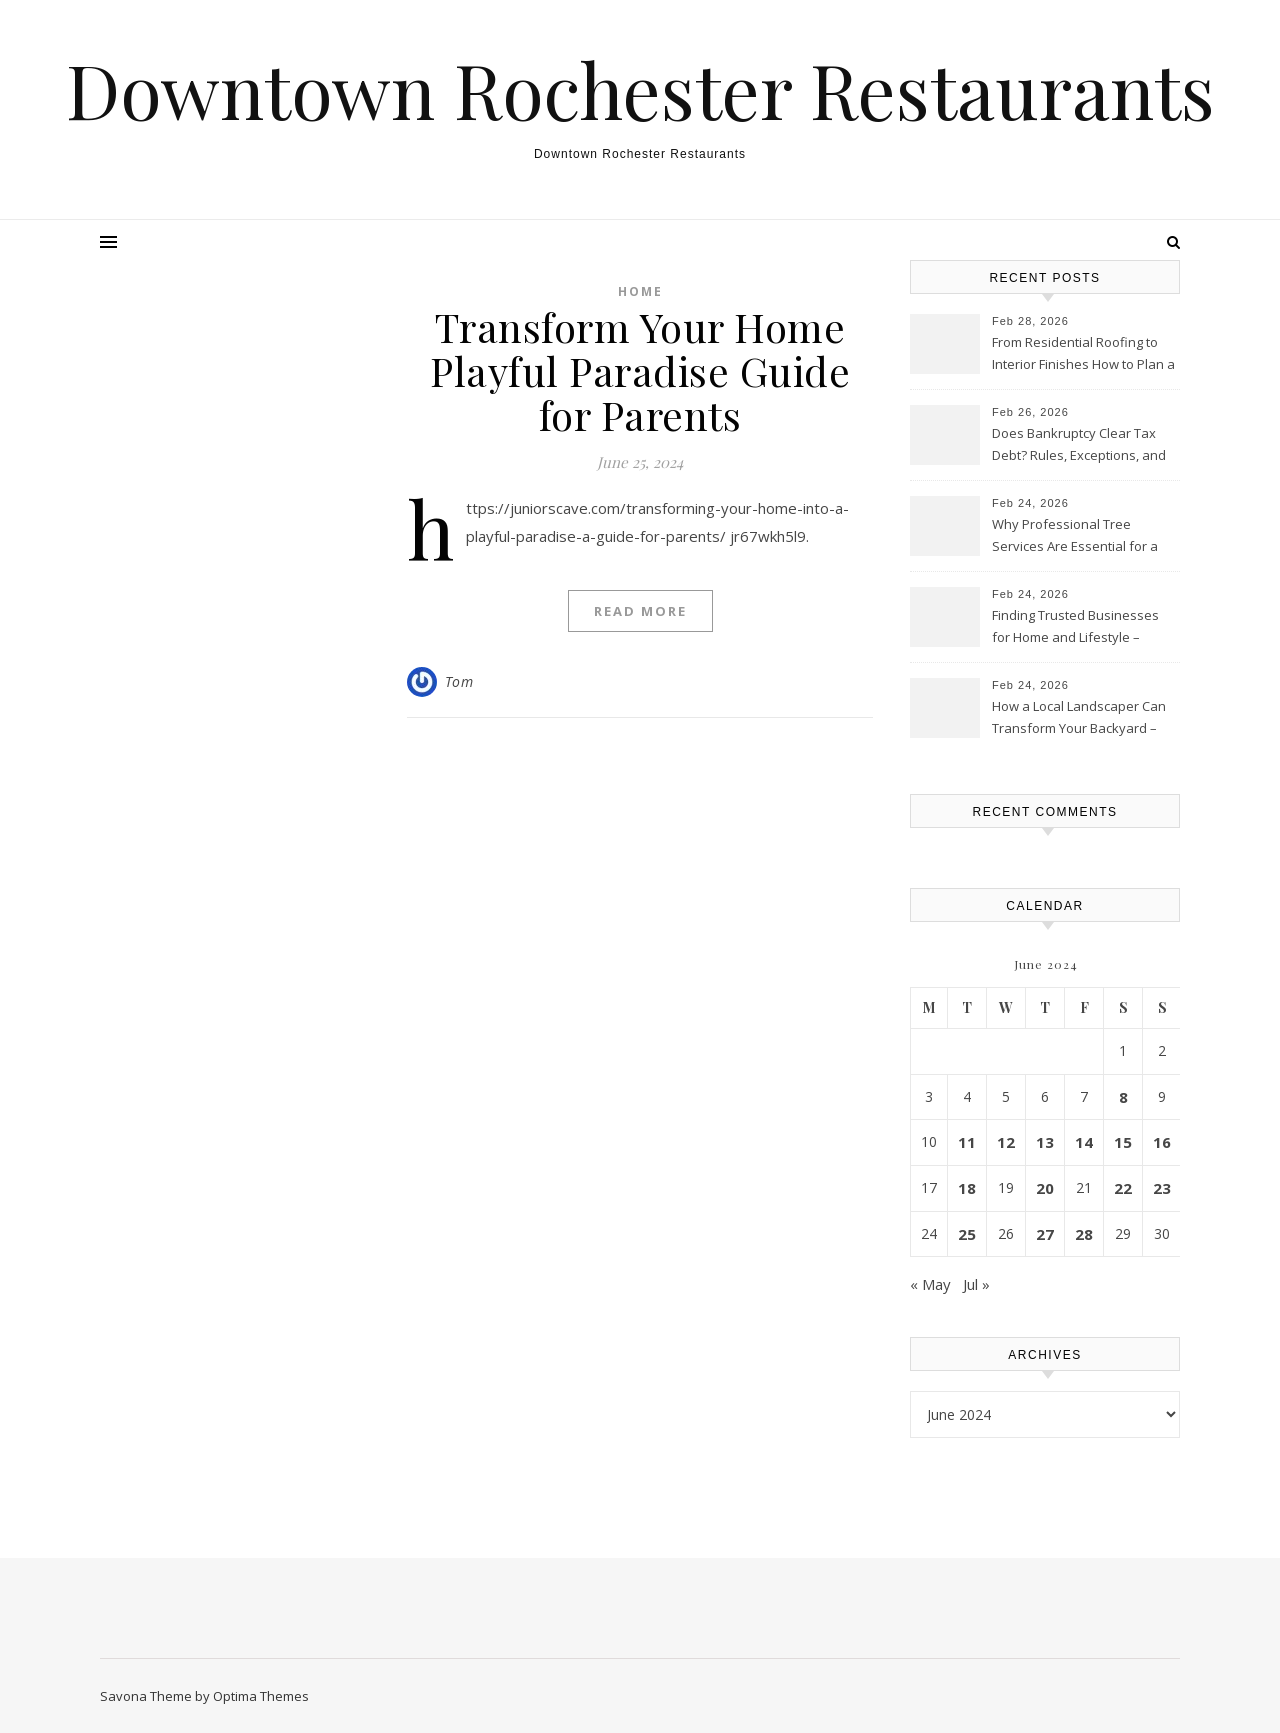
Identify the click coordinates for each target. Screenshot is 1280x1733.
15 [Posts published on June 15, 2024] (1123, 1142)
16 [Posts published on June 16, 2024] (1162, 1142)
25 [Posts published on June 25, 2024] (967, 1234)
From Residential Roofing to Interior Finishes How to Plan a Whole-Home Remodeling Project (1083, 355)
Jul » (976, 1284)
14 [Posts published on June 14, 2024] (1084, 1142)
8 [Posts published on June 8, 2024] (1123, 1097)
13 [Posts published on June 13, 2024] (1045, 1142)
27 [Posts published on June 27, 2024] (1045, 1234)
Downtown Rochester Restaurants (640, 89)
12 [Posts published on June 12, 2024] (1006, 1142)
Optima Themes (261, 1696)
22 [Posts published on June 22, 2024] (1123, 1188)
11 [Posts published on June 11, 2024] (967, 1142)
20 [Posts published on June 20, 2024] (1045, 1188)
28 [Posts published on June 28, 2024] (1084, 1234)
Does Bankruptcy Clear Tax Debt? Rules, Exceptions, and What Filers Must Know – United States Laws (1079, 446)
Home (640, 291)
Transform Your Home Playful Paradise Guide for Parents (640, 370)
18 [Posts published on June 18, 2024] (967, 1188)
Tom (459, 681)
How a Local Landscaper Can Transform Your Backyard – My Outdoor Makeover (1079, 719)
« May (930, 1284)
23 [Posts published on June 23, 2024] (1162, 1188)
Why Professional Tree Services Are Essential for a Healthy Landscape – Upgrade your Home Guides (1083, 537)
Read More (640, 611)
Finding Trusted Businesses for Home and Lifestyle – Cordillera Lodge (1075, 628)
